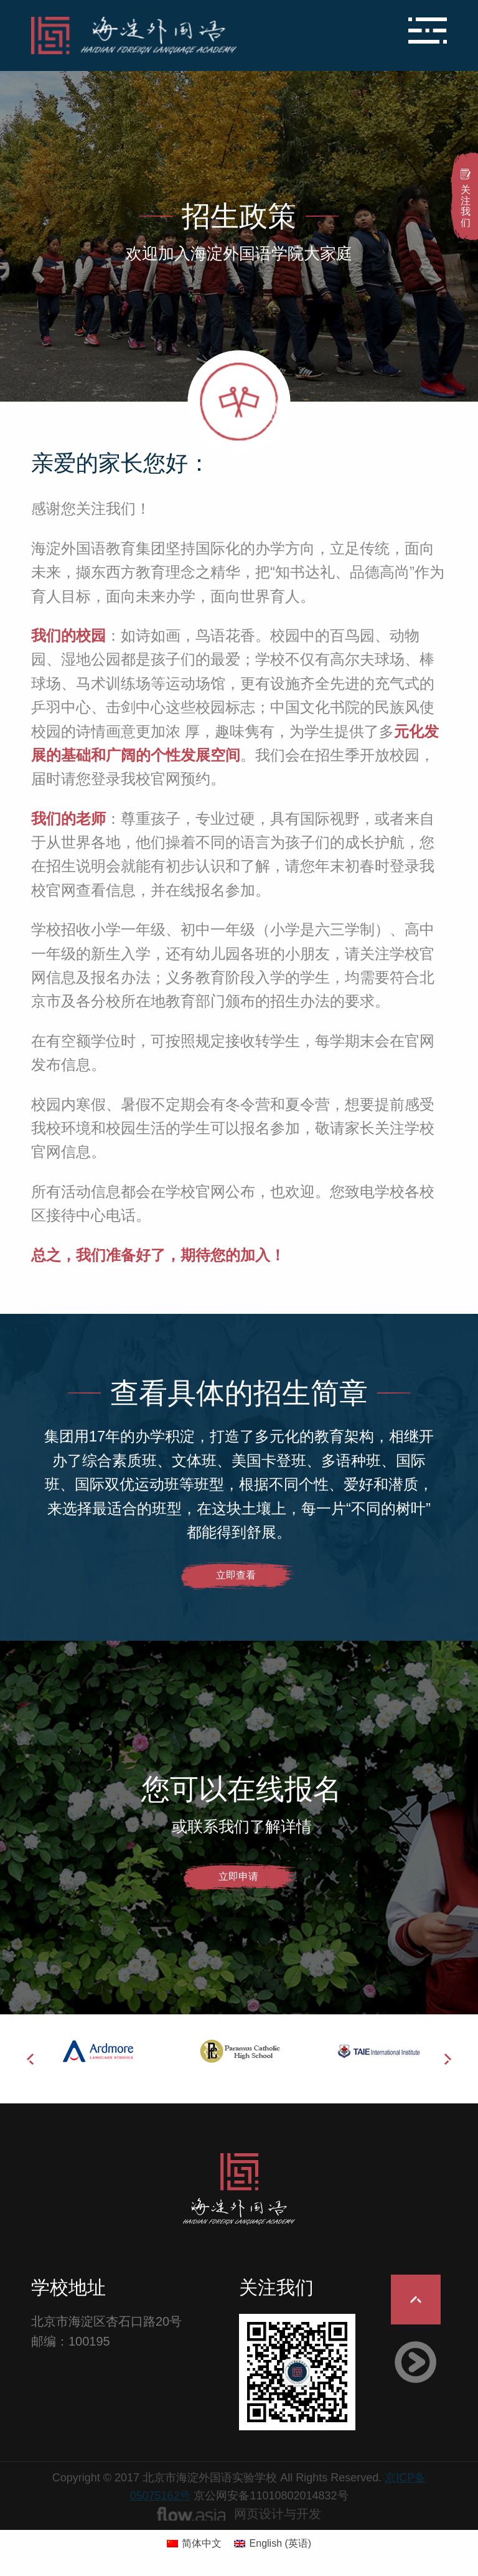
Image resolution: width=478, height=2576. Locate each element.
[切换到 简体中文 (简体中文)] (194, 2543)
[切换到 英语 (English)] (272, 2543)
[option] (100, 2051)
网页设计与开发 (277, 2514)
